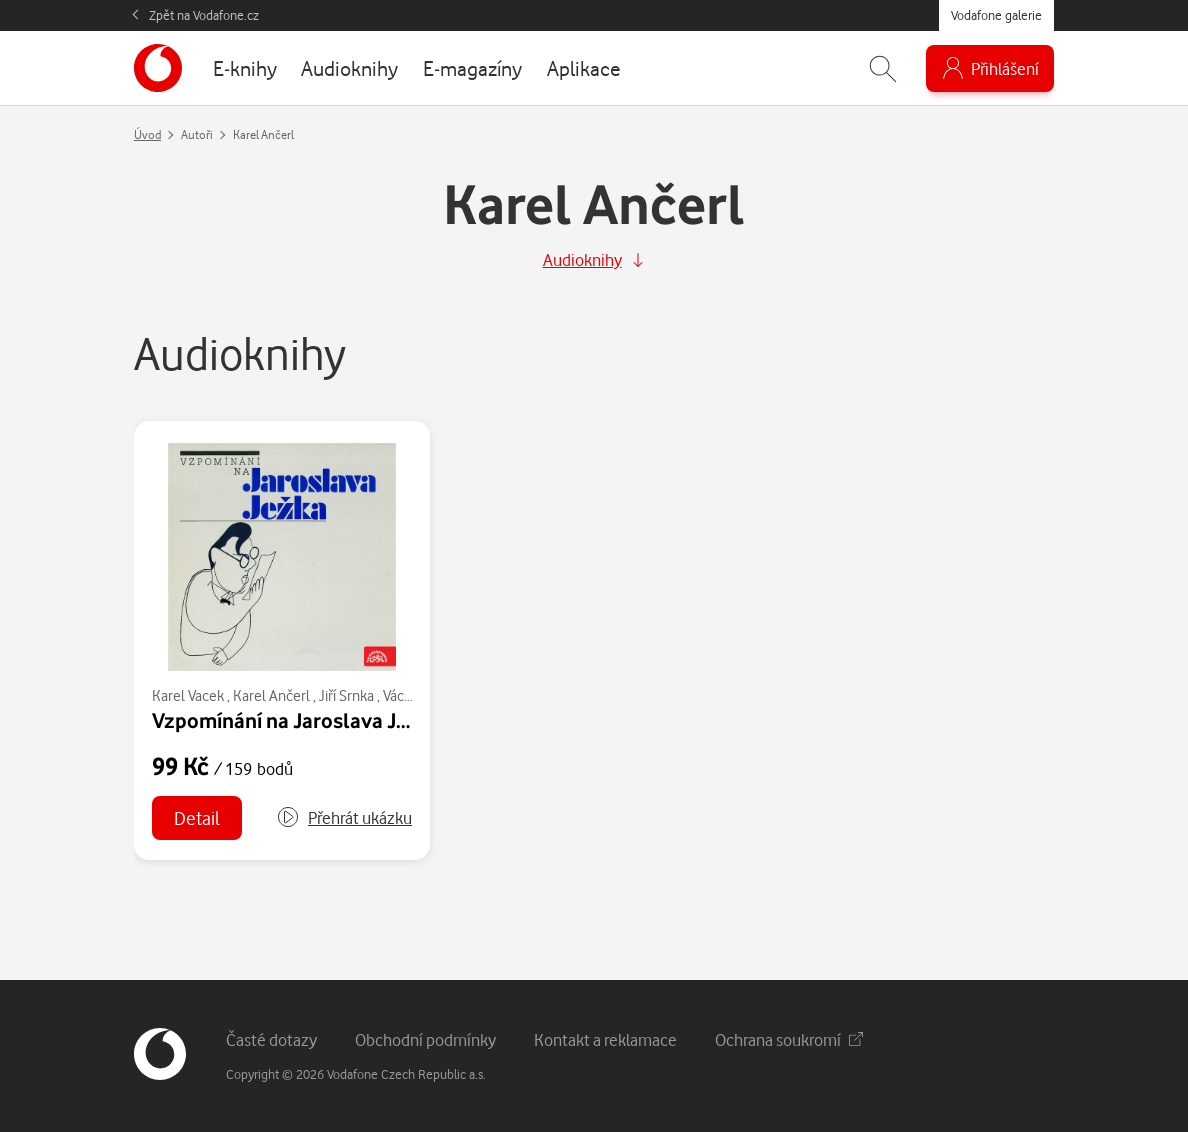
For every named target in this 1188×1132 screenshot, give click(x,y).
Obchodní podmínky (425, 1039)
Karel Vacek (188, 695)
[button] (344, 818)
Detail (197, 817)
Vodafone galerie (996, 15)
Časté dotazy (271, 1039)
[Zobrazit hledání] (883, 68)
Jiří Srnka (346, 695)
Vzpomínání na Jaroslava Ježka (296, 720)
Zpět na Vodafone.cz (204, 15)
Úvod (147, 134)
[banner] (158, 68)
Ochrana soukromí (789, 1039)
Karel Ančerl (271, 695)
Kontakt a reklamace (605, 1039)
